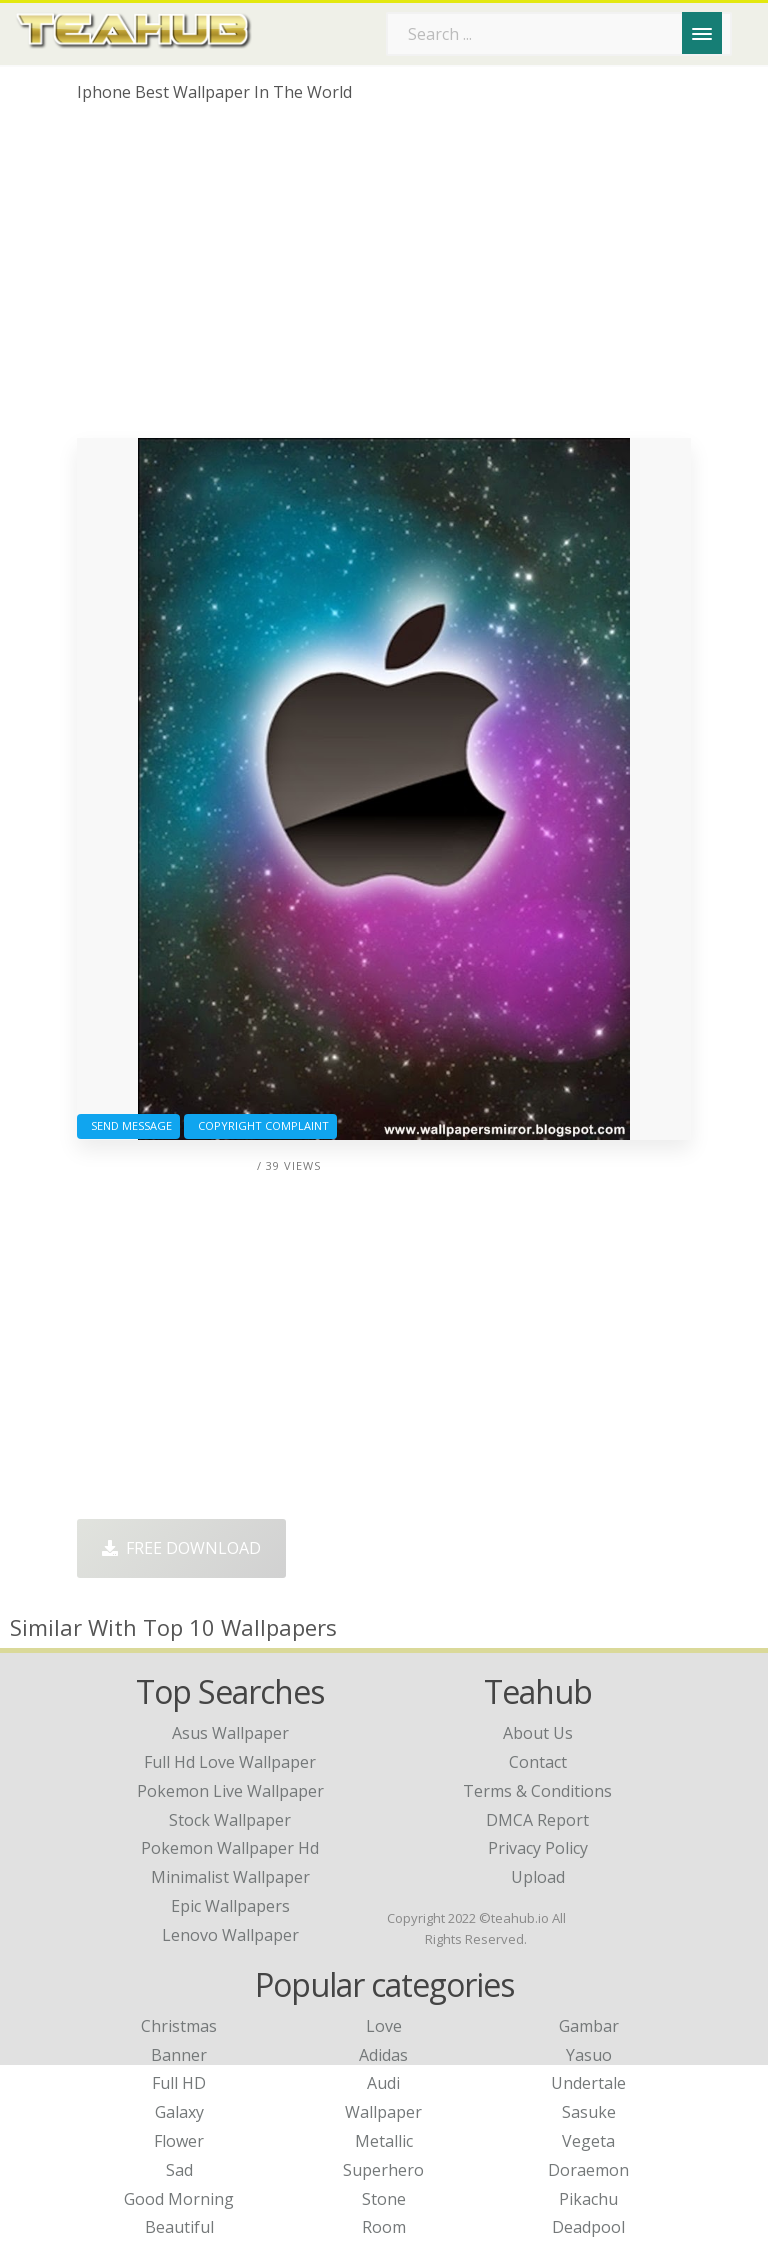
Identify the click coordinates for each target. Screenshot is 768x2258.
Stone (384, 2199)
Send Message (128, 1125)
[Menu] (702, 33)
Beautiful (179, 2227)
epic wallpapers (230, 1906)
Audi (383, 2083)
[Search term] (559, 34)
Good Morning (179, 2199)
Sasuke (589, 2112)
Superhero (383, 2170)
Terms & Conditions (537, 1791)
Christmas (179, 2026)
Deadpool (588, 2227)
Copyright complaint (260, 1125)
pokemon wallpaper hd (230, 1848)
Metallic (384, 2141)
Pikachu (588, 2199)
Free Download (181, 1548)
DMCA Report (537, 1820)
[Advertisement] (384, 278)
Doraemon (588, 2170)
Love (384, 2026)
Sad (179, 2170)
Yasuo (589, 2055)
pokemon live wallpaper (230, 1791)
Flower (179, 2141)
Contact (538, 1762)
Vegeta (588, 2141)
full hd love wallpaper (230, 1762)
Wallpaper (383, 2112)
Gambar (589, 2026)
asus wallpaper (230, 1733)
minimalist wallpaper (230, 1877)
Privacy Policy (538, 1848)
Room (384, 2227)
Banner (179, 2055)
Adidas (383, 2055)
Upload (538, 1877)
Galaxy (179, 2112)
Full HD (179, 2083)
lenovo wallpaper (230, 1935)
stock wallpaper (230, 1820)
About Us (538, 1733)
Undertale (588, 2083)
